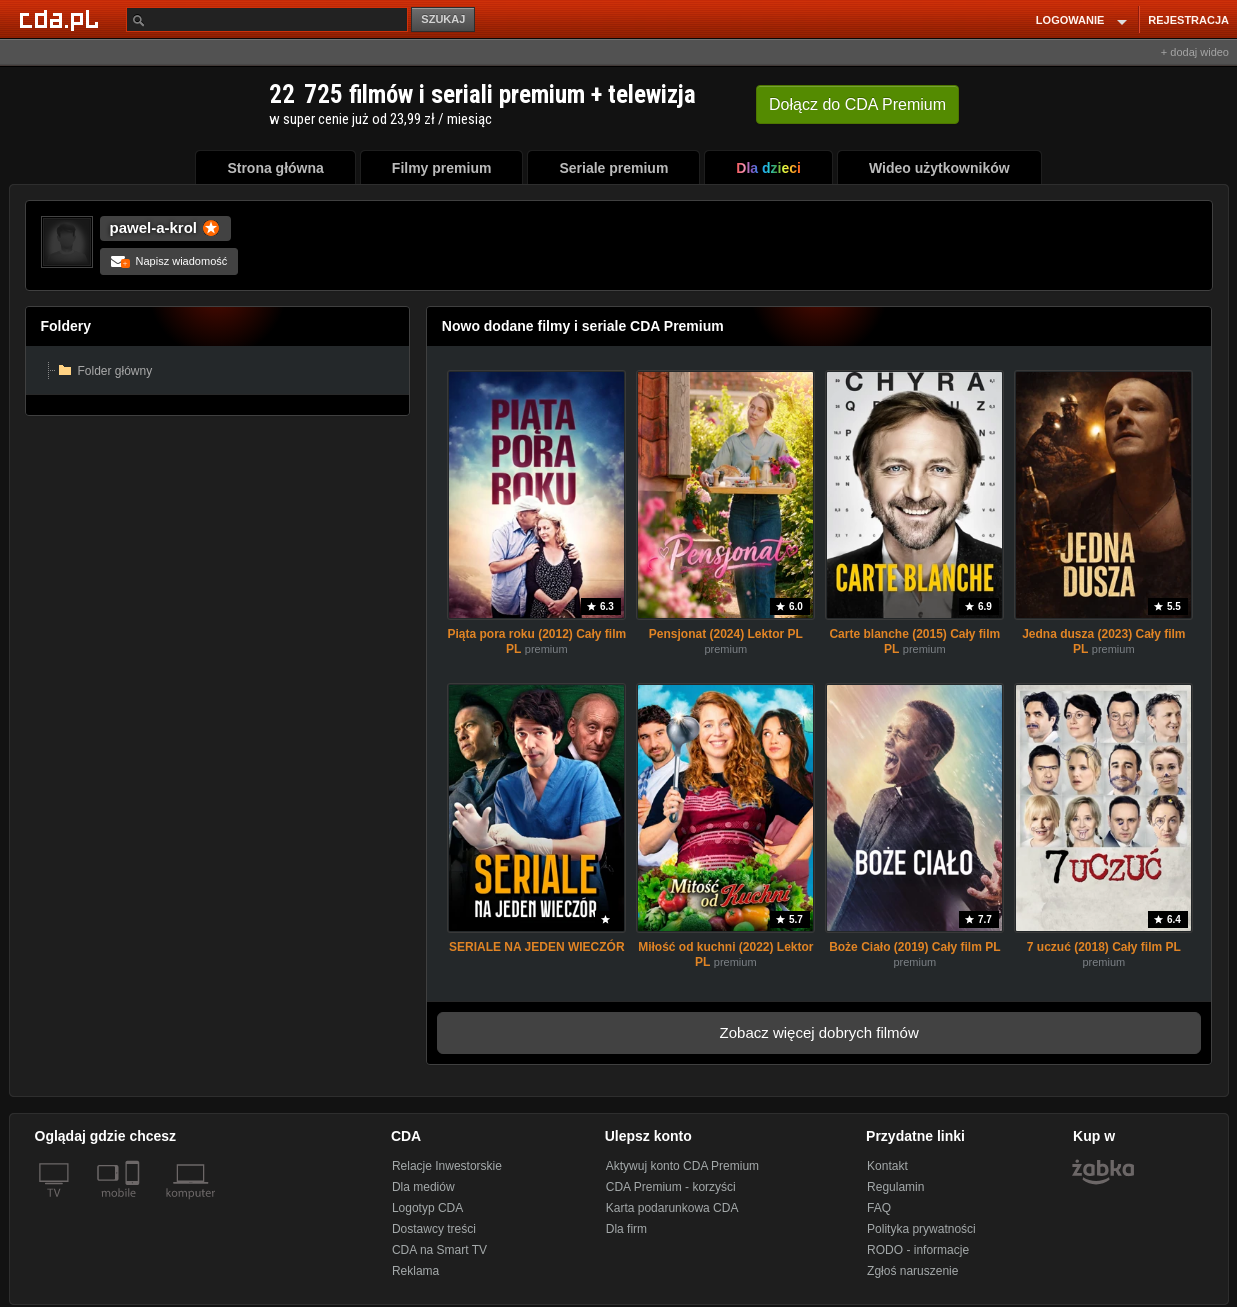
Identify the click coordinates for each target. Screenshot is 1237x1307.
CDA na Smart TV (439, 1250)
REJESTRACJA (1188, 20)
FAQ (879, 1208)
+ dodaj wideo (1195, 52)
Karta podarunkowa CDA (672, 1208)
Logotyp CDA (427, 1208)
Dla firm (626, 1229)
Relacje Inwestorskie (447, 1166)
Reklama (415, 1271)
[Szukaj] (267, 19)
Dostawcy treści (434, 1229)
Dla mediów (423, 1187)
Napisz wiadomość (169, 261)
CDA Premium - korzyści (671, 1187)
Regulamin (895, 1187)
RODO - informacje (918, 1250)
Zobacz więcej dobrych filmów (819, 1032)
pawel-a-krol (154, 227)
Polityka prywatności (921, 1229)
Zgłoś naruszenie (912, 1271)
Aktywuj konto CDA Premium (682, 1166)
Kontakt (887, 1166)
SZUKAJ (443, 19)
